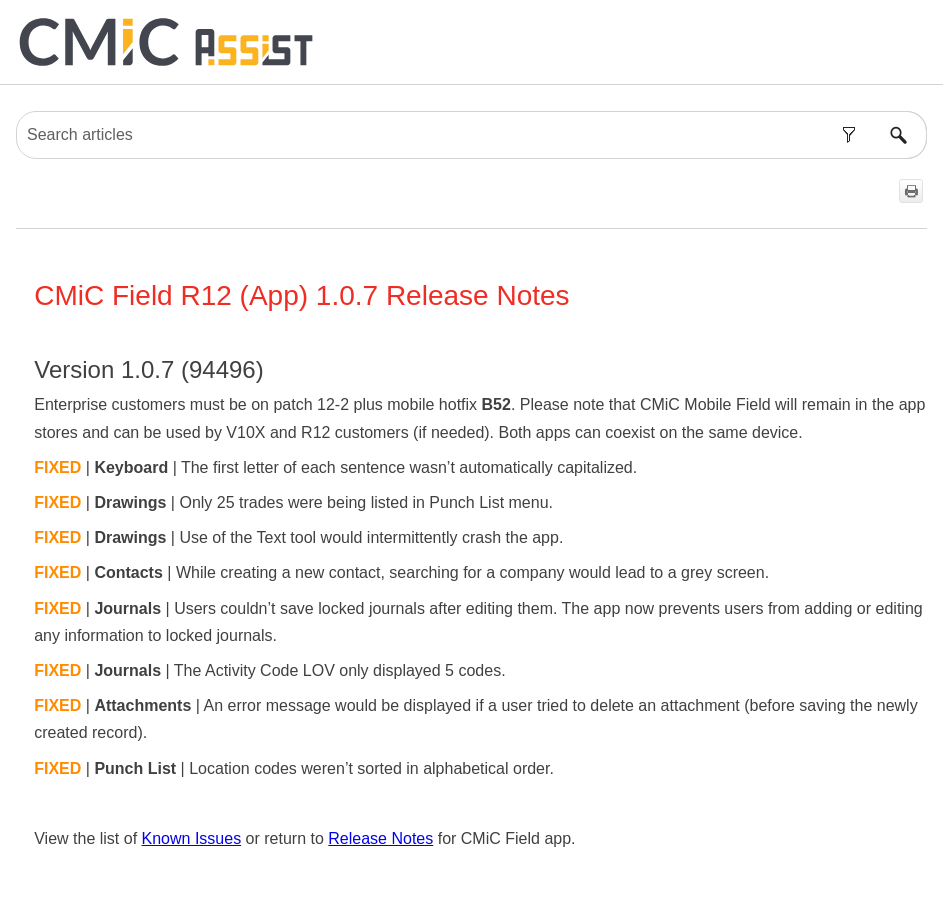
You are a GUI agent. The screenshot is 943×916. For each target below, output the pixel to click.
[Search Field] (471, 135)
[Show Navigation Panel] (916, 42)
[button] (848, 135)
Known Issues (192, 838)
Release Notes (380, 838)
